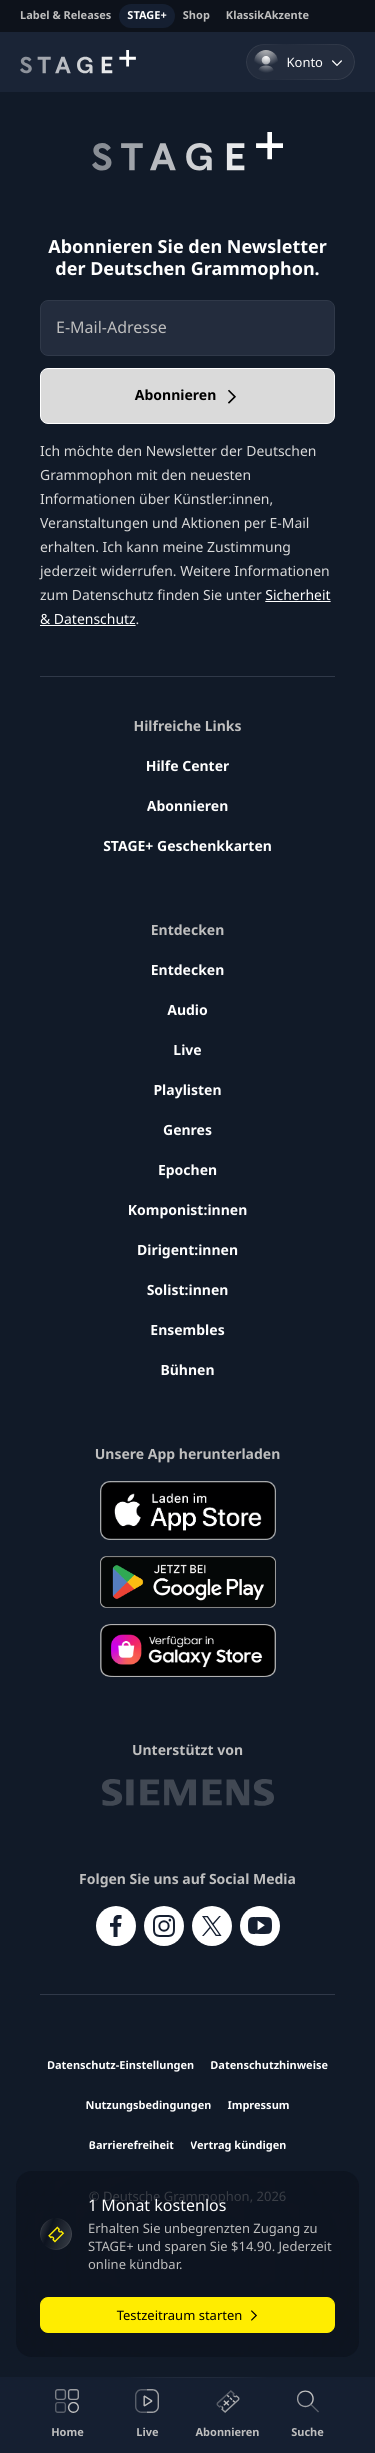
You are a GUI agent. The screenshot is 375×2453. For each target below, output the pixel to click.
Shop (196, 15)
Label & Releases (65, 15)
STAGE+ (146, 15)
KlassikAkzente (267, 15)
